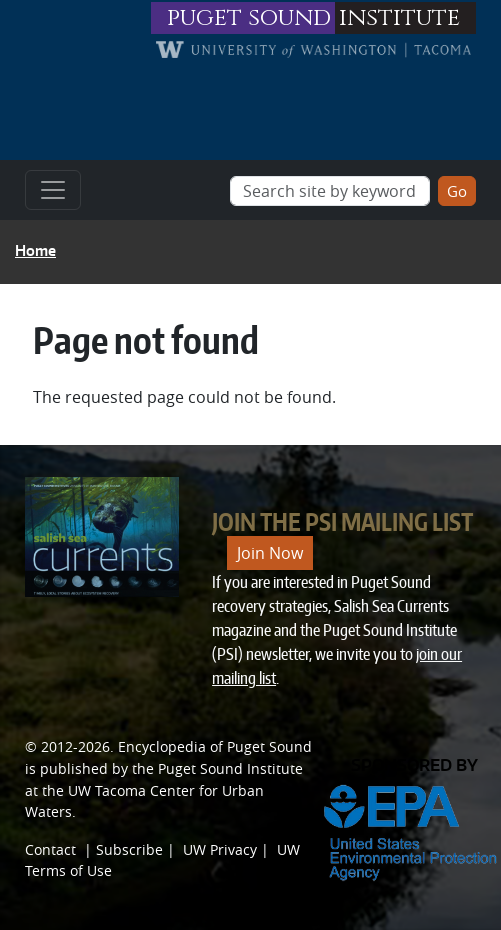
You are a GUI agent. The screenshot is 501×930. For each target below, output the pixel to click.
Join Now (270, 553)
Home (35, 250)
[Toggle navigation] (53, 190)
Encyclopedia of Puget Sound (215, 746)
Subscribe (129, 849)
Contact (50, 849)
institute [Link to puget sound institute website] (399, 18)
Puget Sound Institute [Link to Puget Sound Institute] (230, 768)
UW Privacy (220, 849)
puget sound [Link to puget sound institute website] (249, 18)
